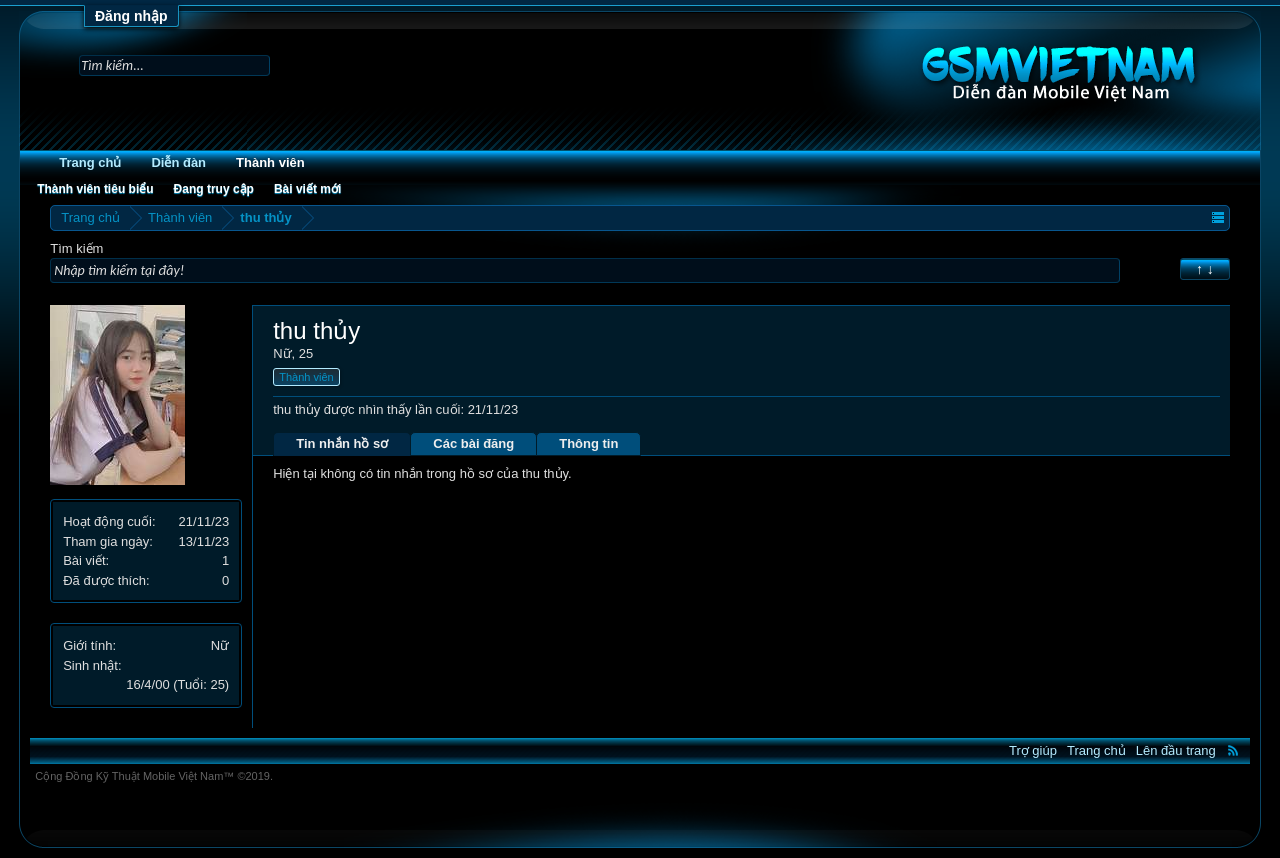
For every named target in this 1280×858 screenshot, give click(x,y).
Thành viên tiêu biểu (95, 189)
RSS (1233, 750)
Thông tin (588, 443)
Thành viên (270, 162)
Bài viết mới (307, 189)
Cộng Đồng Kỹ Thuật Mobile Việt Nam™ (154, 776)
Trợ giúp (1033, 750)
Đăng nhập (131, 16)
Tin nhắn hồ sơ (342, 443)
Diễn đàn (178, 162)
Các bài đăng (473, 443)
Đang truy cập (214, 189)
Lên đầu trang (1176, 750)
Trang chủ (90, 162)
